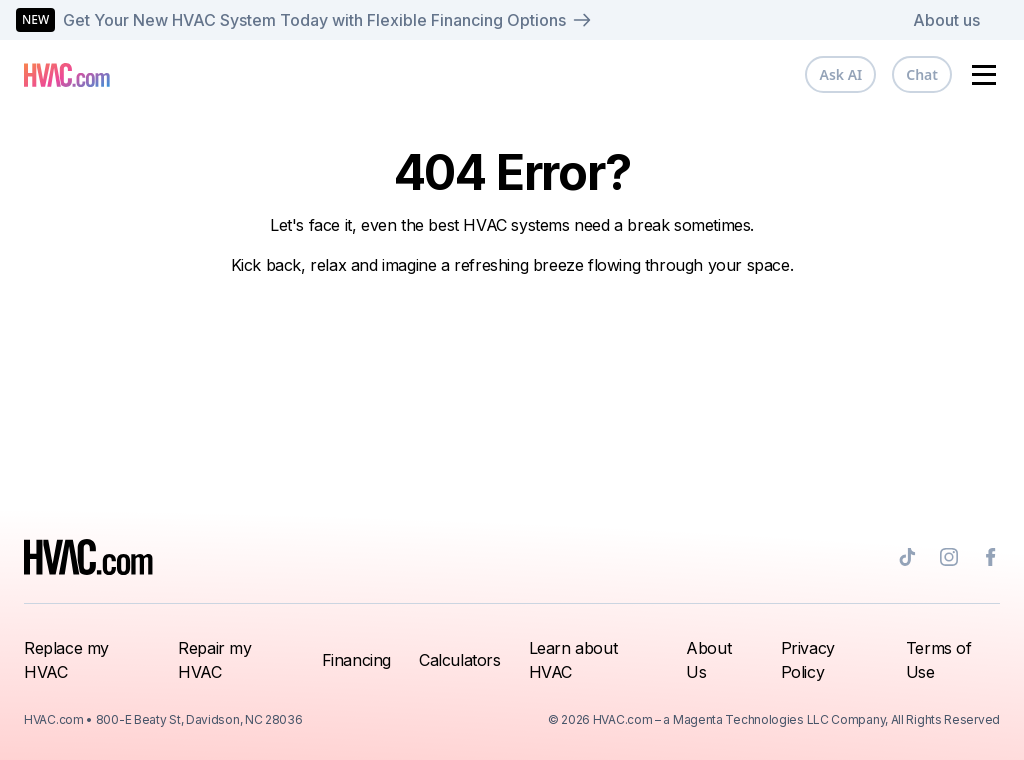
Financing (356, 660)
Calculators (460, 660)
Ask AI (840, 74)
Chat (922, 74)
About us (946, 20)
